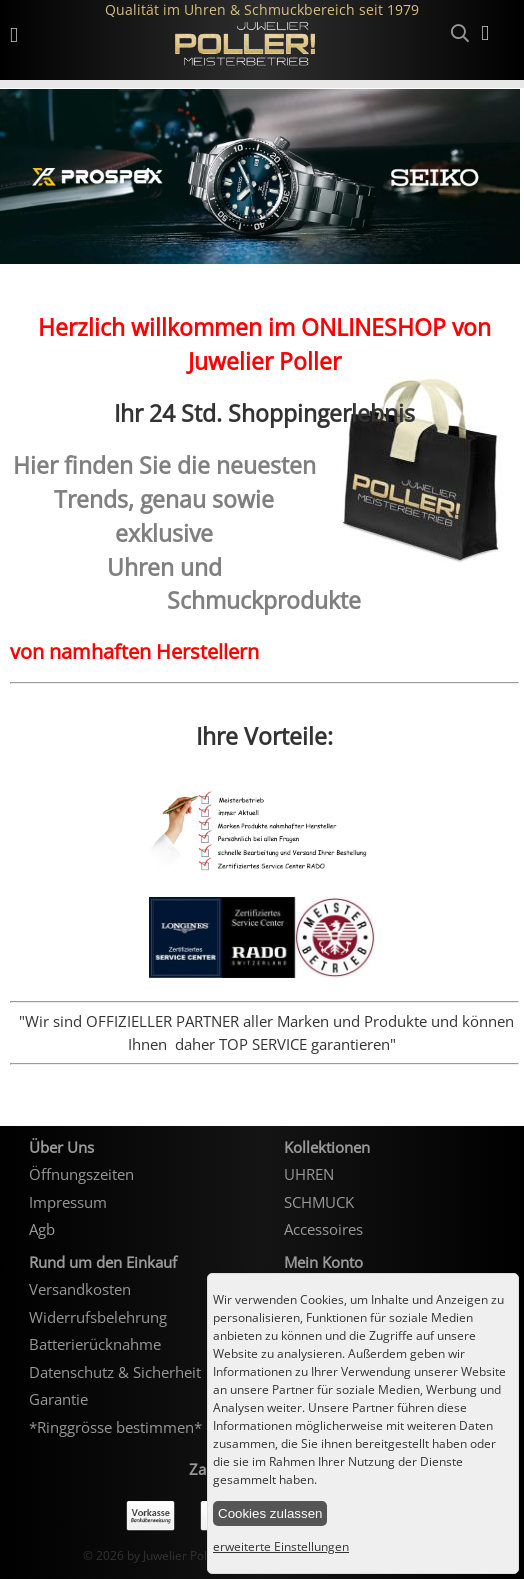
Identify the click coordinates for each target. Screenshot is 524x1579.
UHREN (309, 1174)
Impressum (68, 1202)
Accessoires (323, 1229)
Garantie (58, 1399)
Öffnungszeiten (81, 1174)
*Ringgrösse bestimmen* (115, 1427)
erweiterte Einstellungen (281, 1546)
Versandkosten (80, 1289)
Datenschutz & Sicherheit (115, 1372)
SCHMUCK (319, 1202)
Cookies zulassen (270, 1513)
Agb (42, 1229)
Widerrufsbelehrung (98, 1317)
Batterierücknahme (95, 1344)
